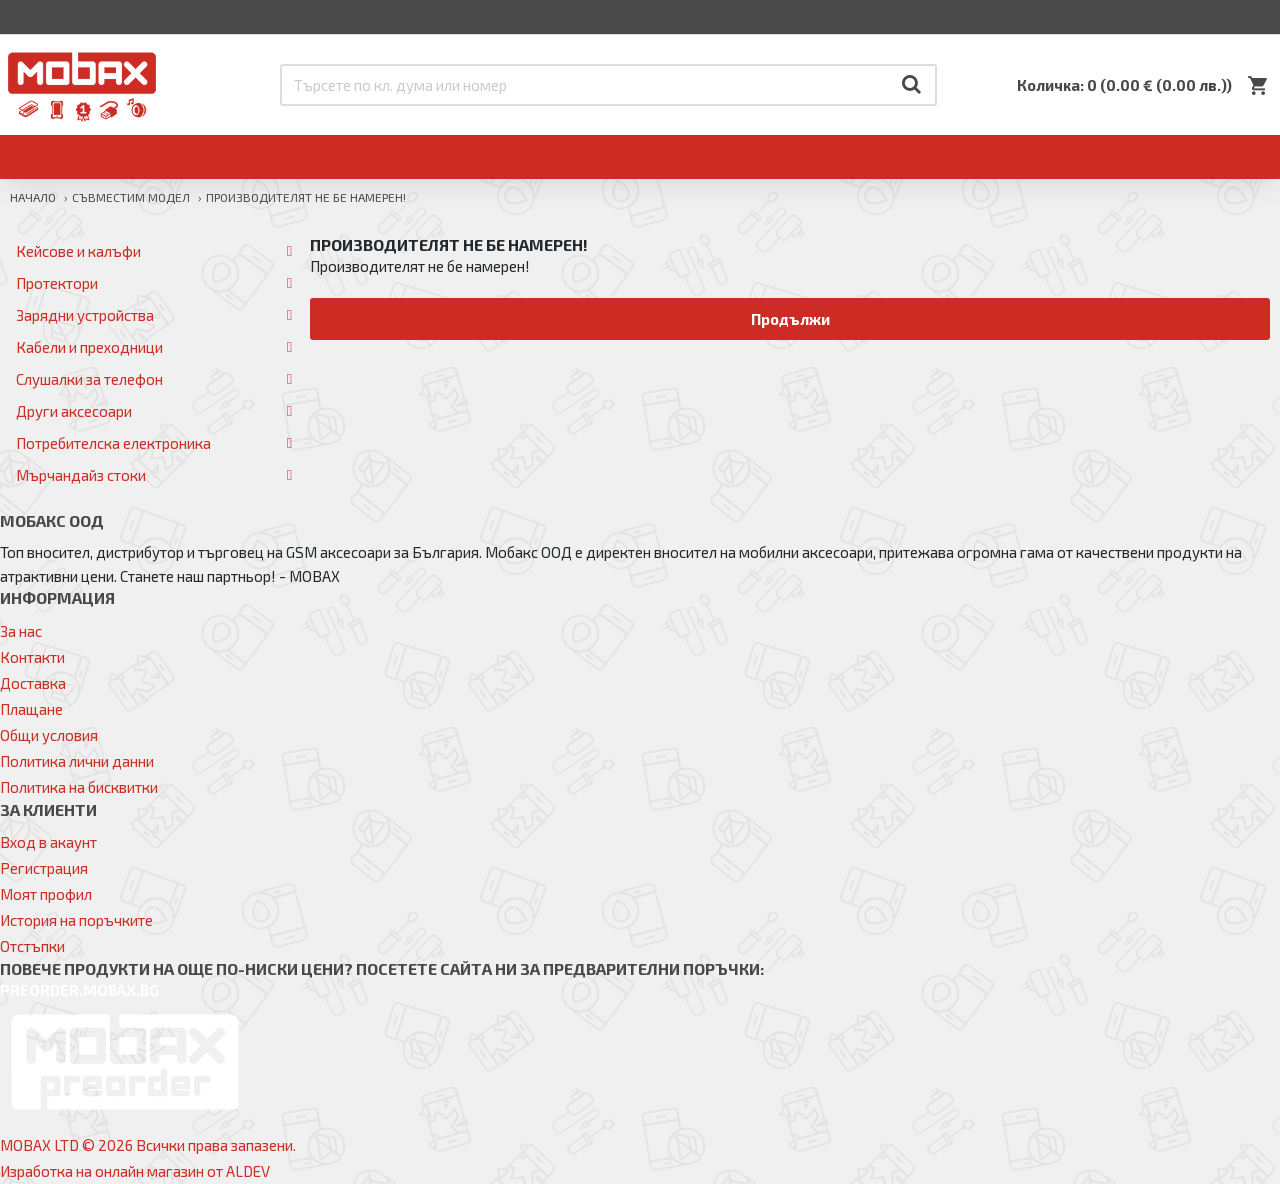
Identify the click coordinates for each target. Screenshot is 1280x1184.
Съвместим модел (131, 197)
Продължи (790, 319)
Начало (33, 197)
